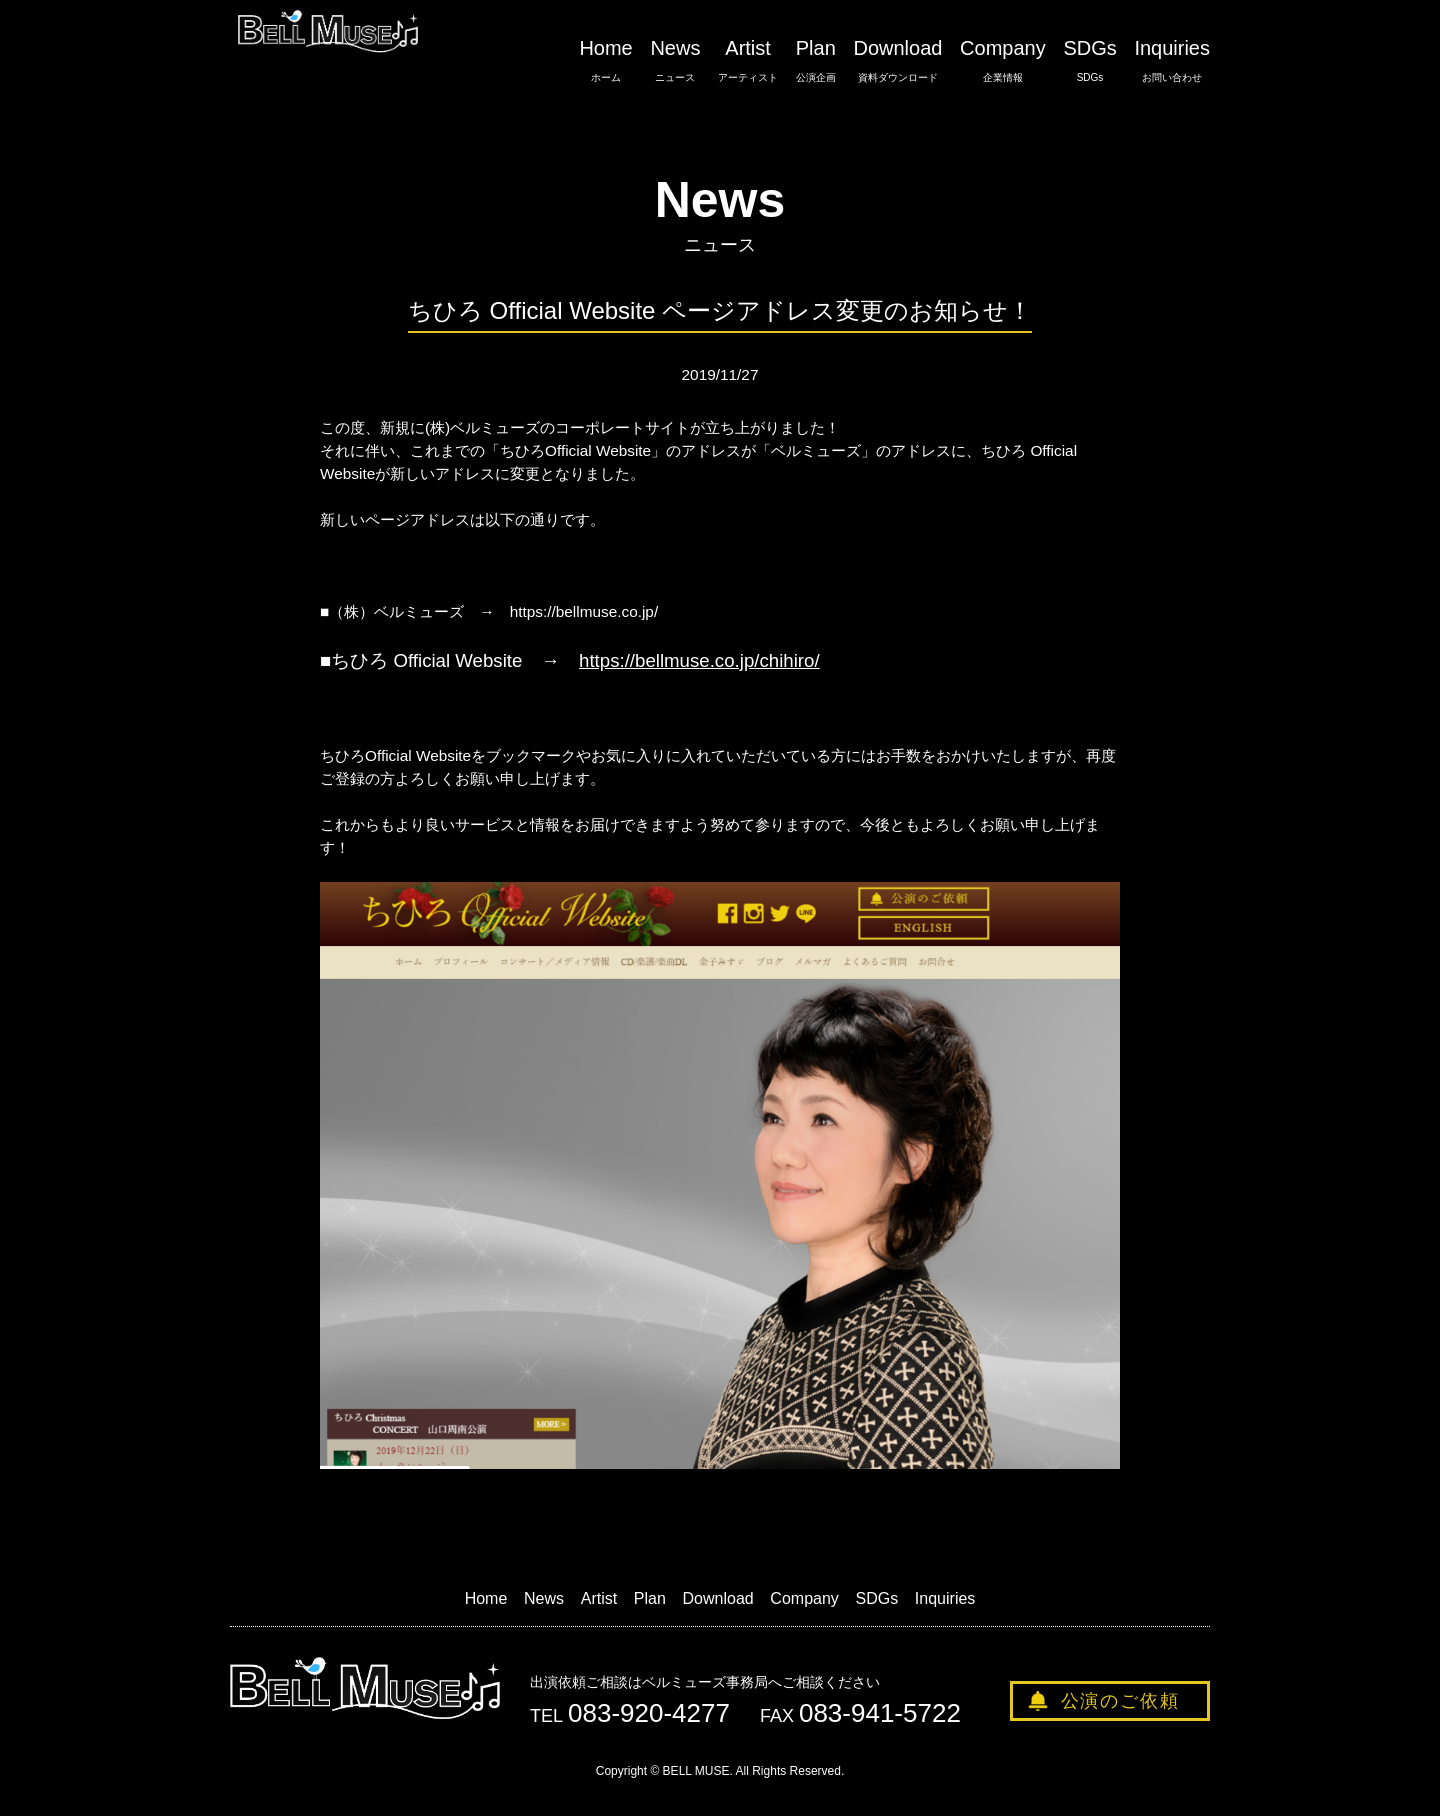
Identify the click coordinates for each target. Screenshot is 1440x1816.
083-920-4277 (649, 1713)
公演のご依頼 (1120, 1701)
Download (897, 61)
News (675, 61)
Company (1003, 61)
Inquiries (1172, 61)
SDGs (1089, 61)
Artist (748, 61)
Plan (816, 61)
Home (605, 61)
